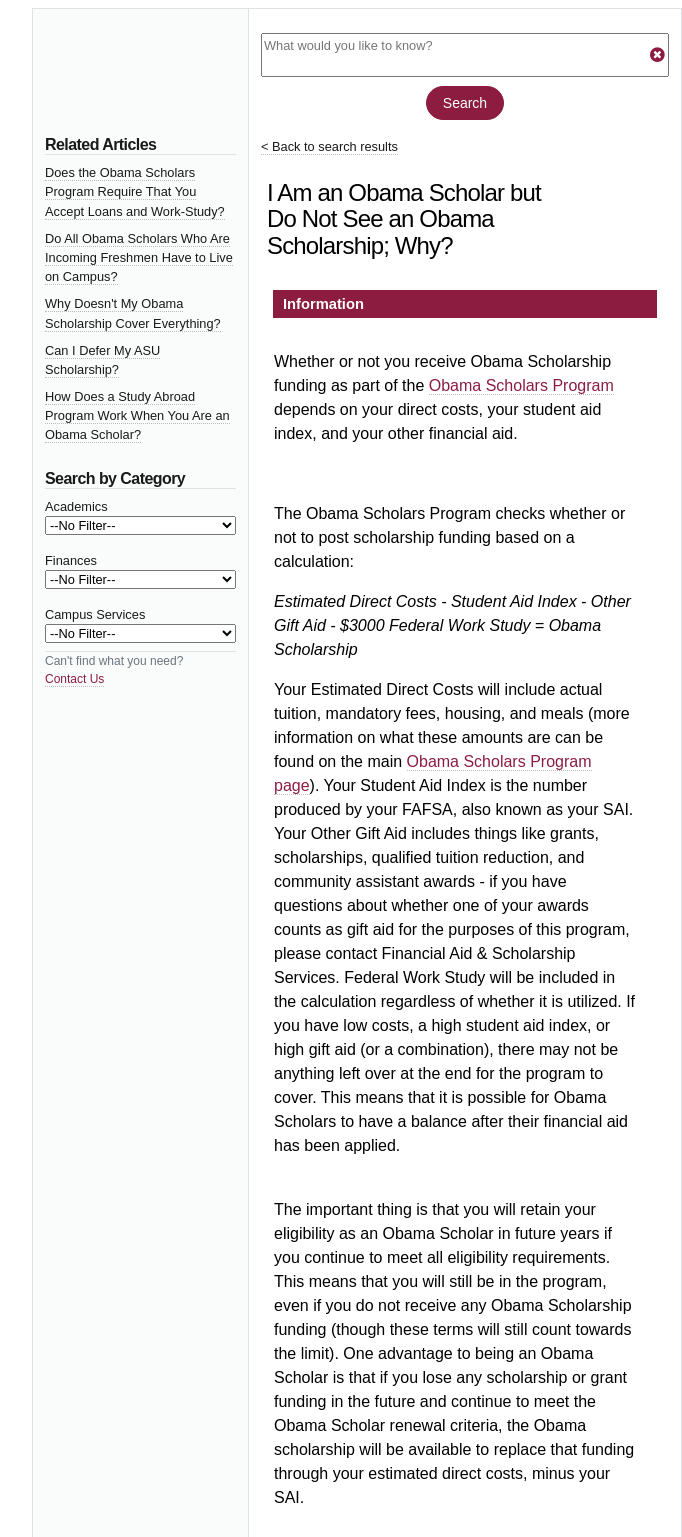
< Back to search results (329, 146)
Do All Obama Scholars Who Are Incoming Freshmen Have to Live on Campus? (139, 257)
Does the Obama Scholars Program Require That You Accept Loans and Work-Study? (135, 191)
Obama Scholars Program (521, 385)
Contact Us (74, 679)
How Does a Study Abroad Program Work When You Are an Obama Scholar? (137, 415)
